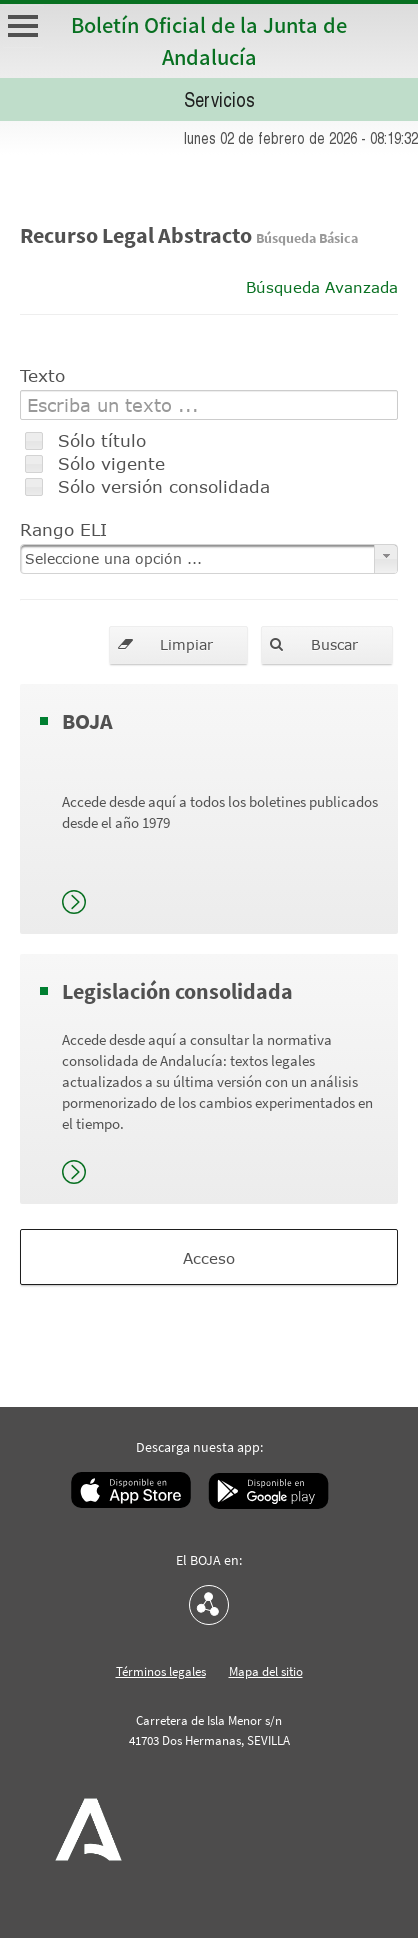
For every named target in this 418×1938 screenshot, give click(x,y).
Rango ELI (63, 529)
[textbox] (209, 405)
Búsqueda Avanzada (322, 287)
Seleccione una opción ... (113, 558)
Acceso (209, 1258)
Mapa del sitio (266, 1671)
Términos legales (161, 1671)
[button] (178, 645)
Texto (42, 375)
